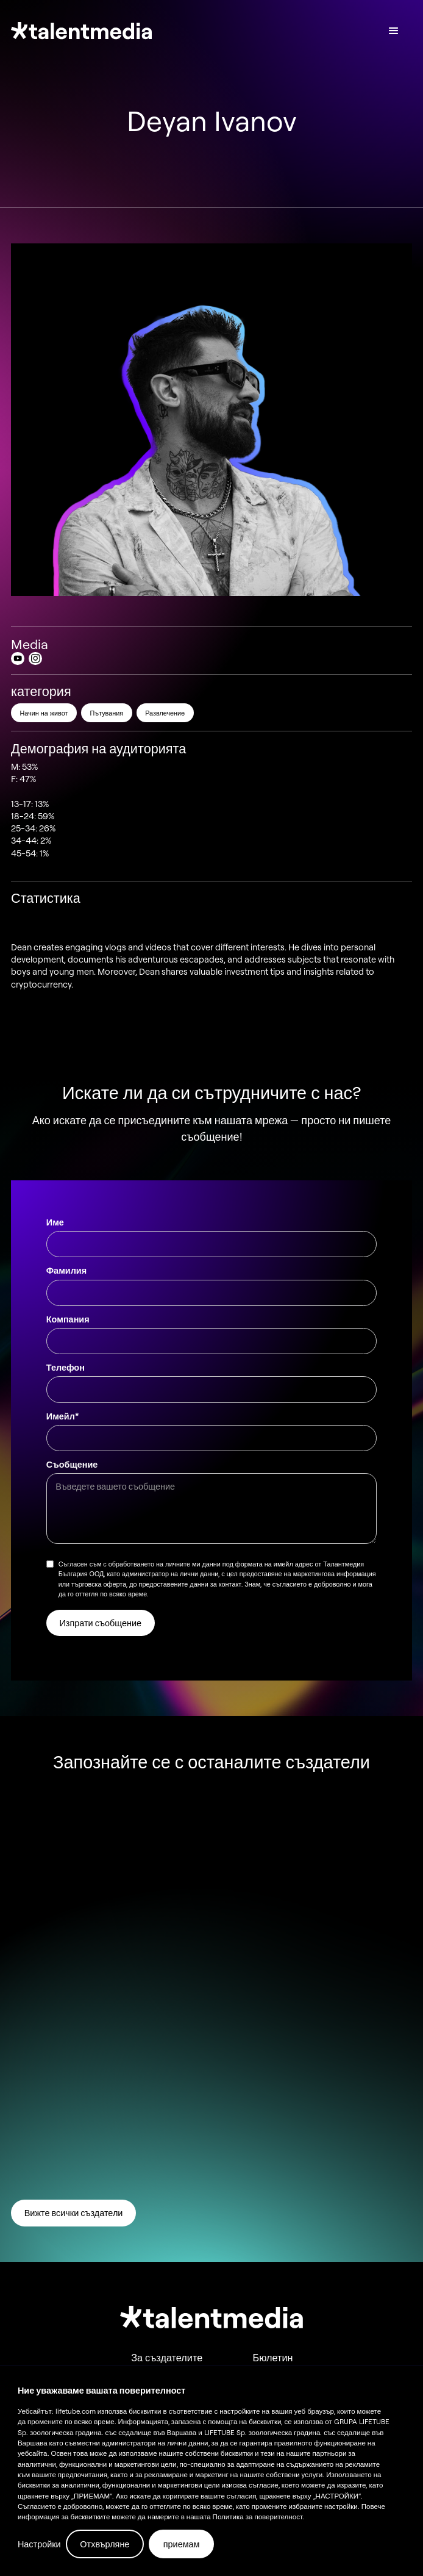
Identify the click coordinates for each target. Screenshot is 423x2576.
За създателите (166, 2358)
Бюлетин (273, 2358)
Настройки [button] (39, 2544)
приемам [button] (181, 2544)
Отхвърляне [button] (104, 2544)
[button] (393, 31)
